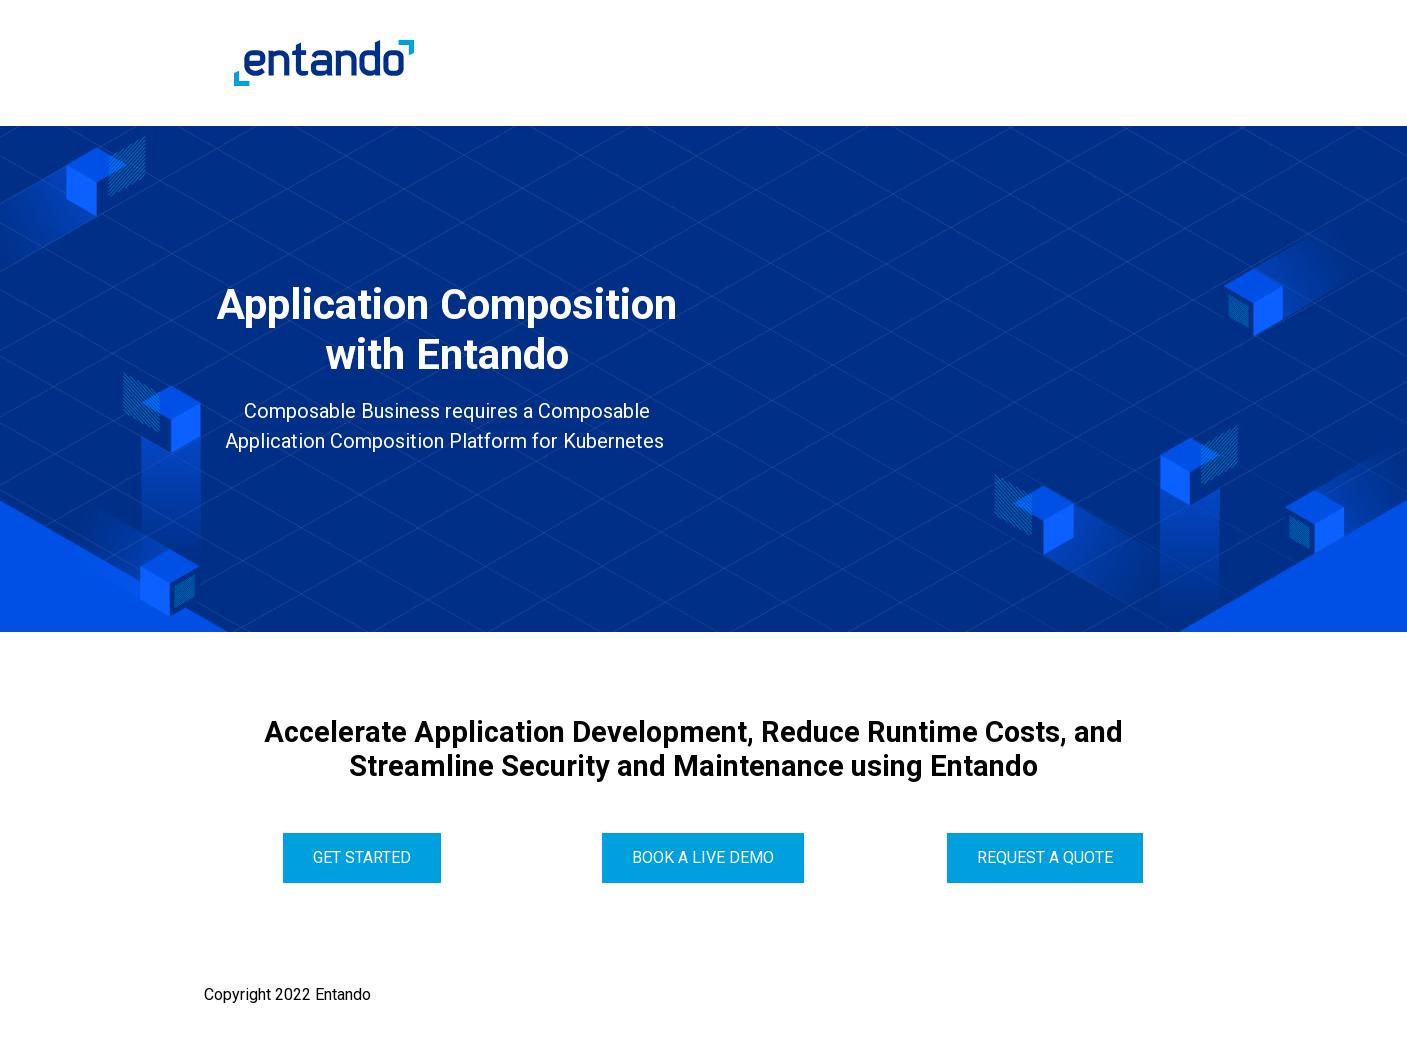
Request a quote (1045, 857)
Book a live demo (703, 857)
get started (362, 857)
